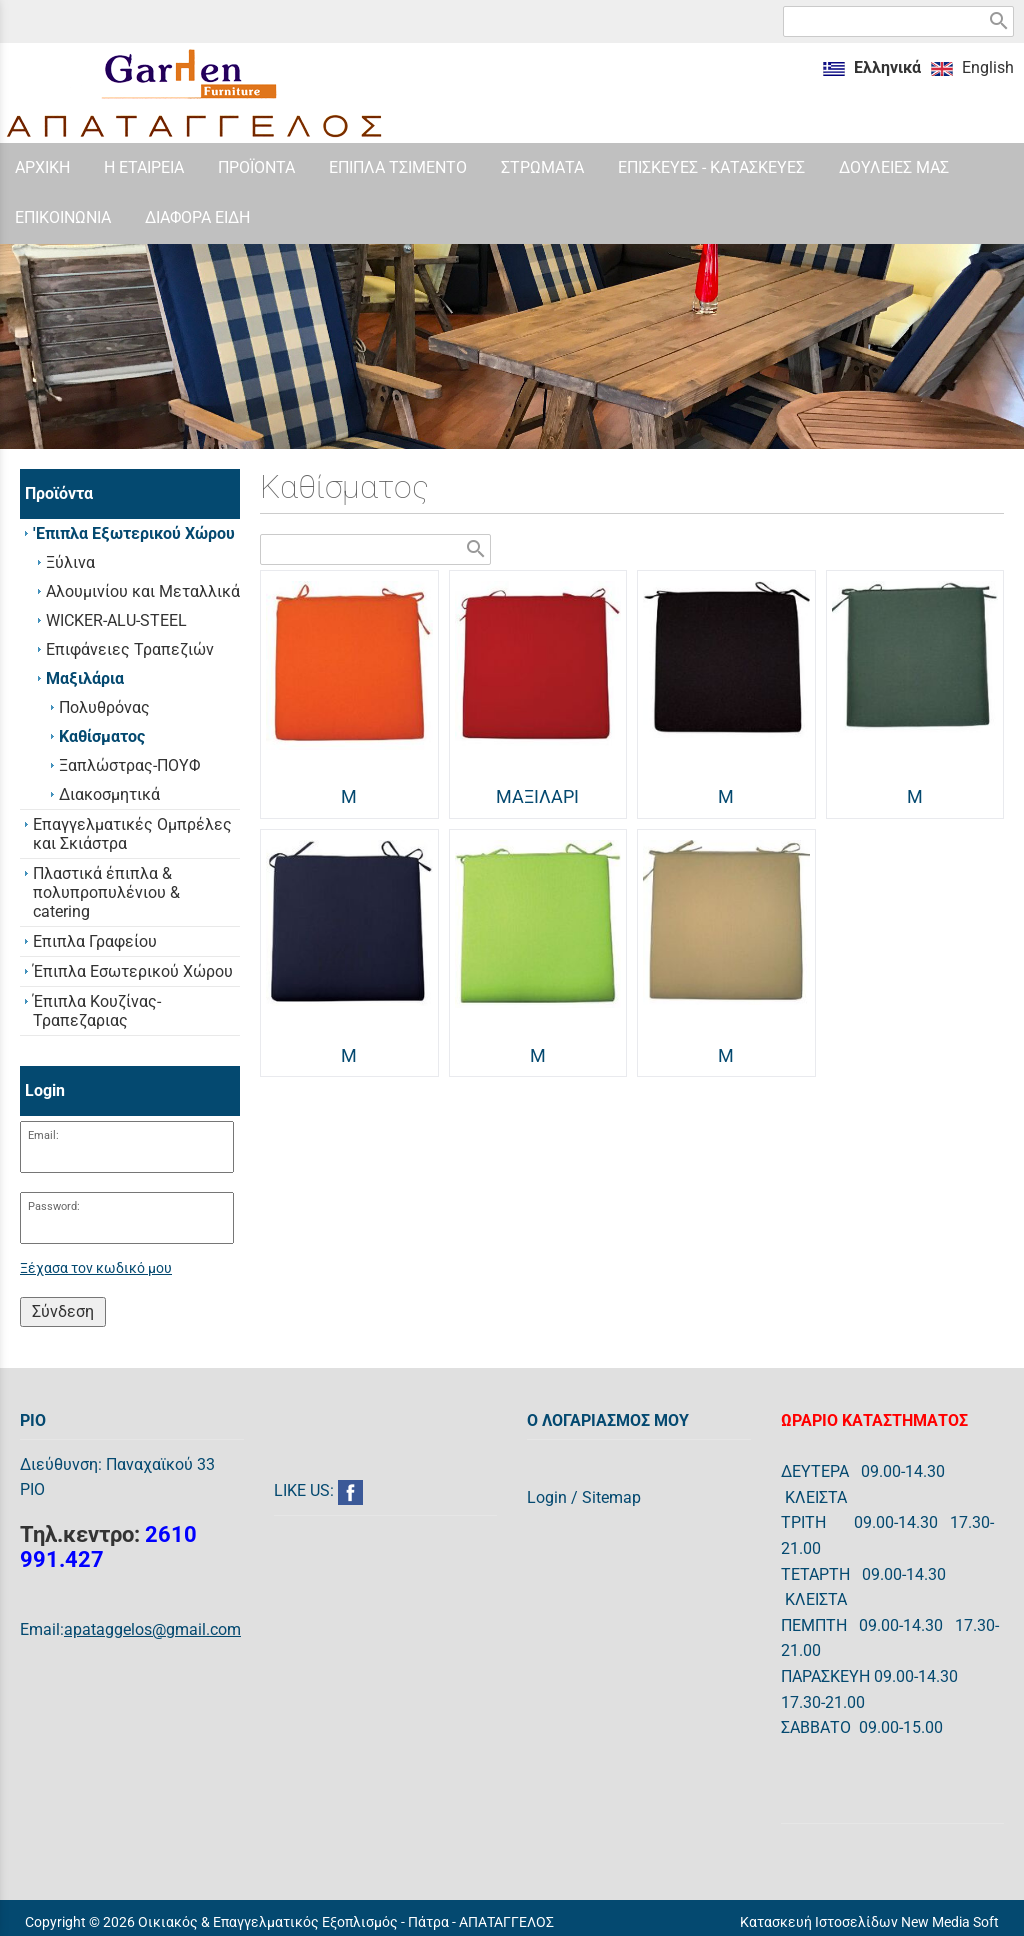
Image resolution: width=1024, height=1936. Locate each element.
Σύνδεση (63, 1311)
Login (547, 1497)
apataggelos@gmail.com (152, 1629)
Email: (43, 1135)
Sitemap (611, 1497)
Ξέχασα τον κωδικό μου (96, 1268)
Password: (54, 1206)
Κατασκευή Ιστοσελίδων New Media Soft (869, 1922)
